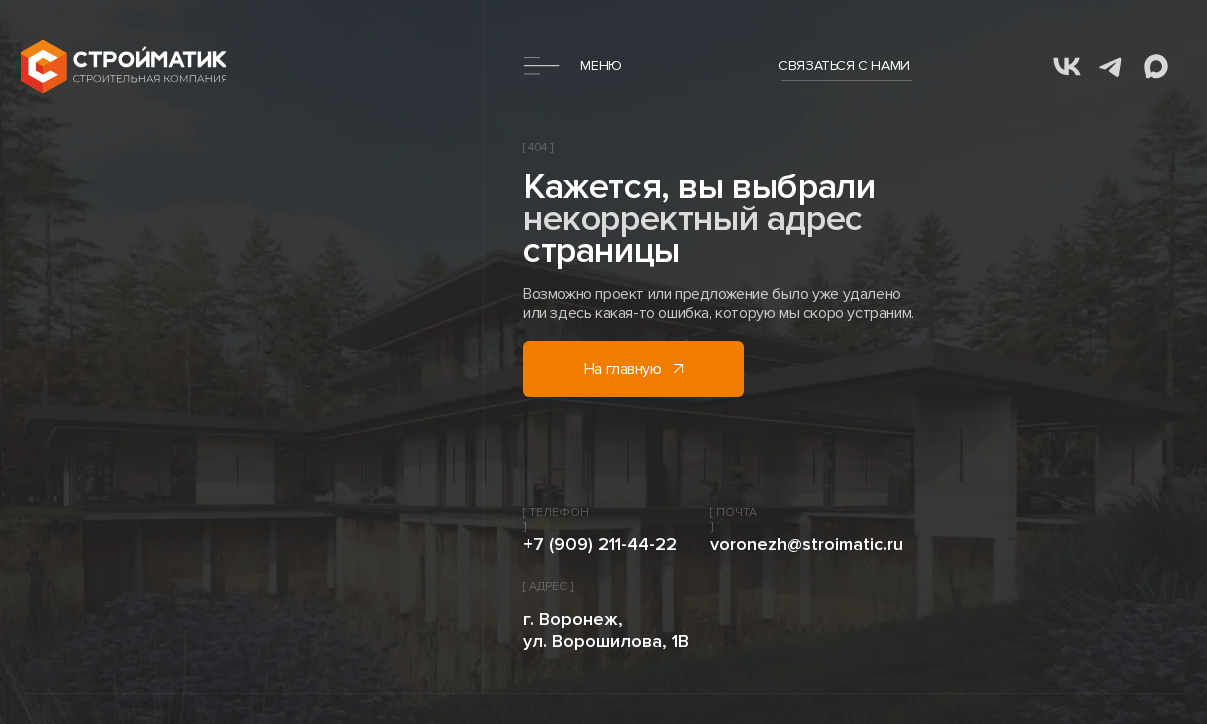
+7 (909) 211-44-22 (600, 544)
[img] (123, 66)
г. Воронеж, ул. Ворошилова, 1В (606, 630)
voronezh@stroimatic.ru (806, 544)
